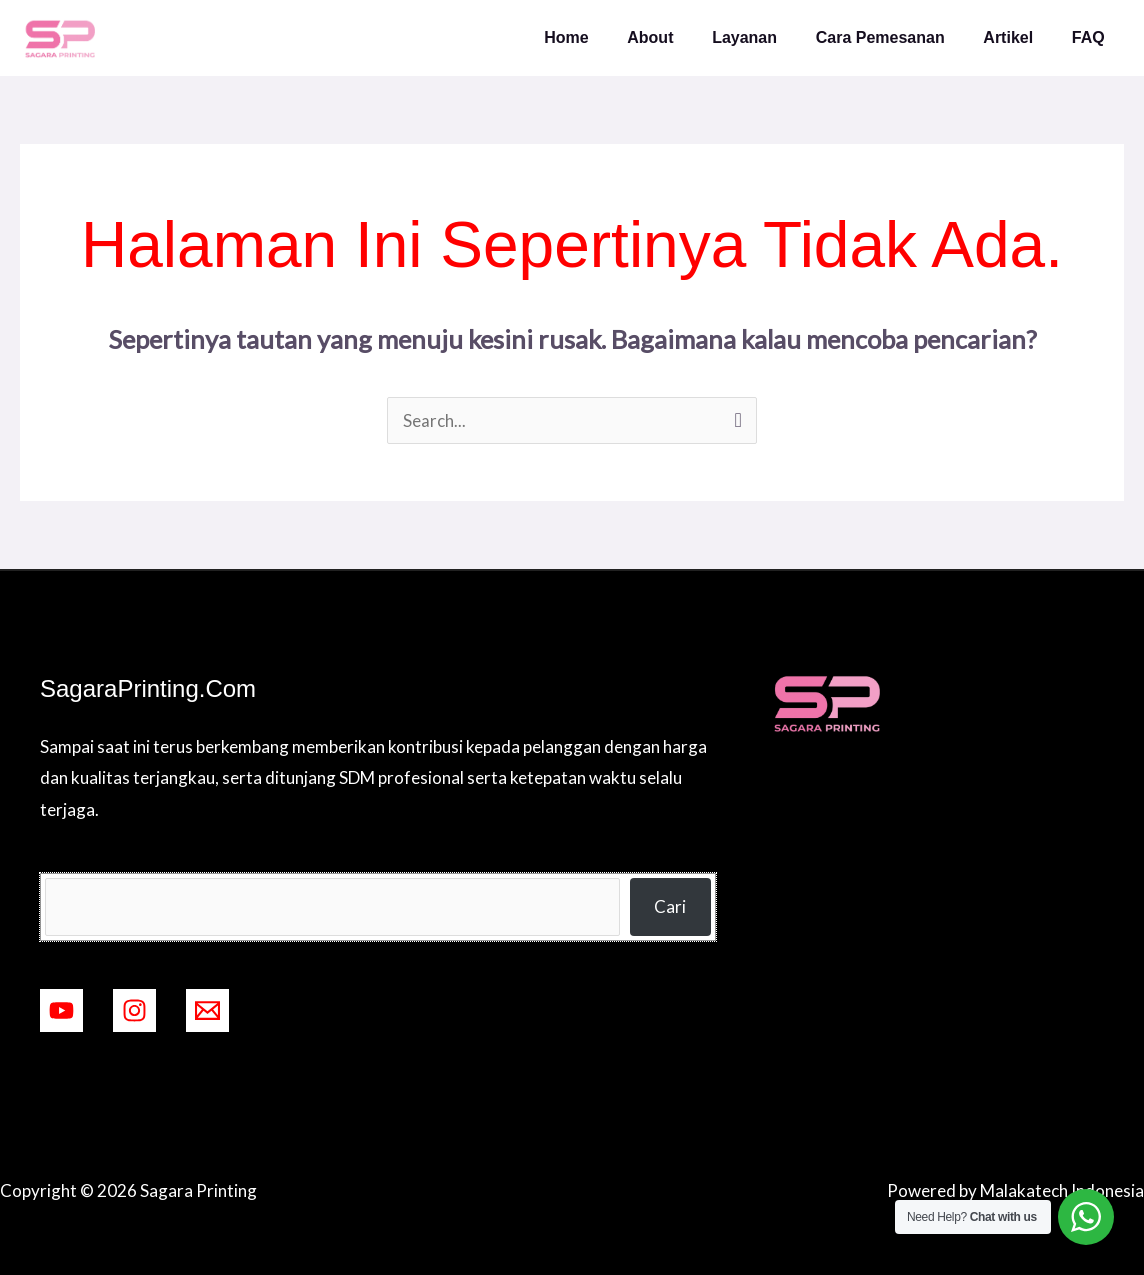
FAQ (1091, 37)
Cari (670, 906)
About (680, 37)
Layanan (767, 37)
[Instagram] (134, 1010)
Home (603, 37)
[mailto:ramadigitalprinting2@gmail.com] (207, 1010)
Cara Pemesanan (896, 37)
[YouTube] (61, 1010)
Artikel (1018, 37)
